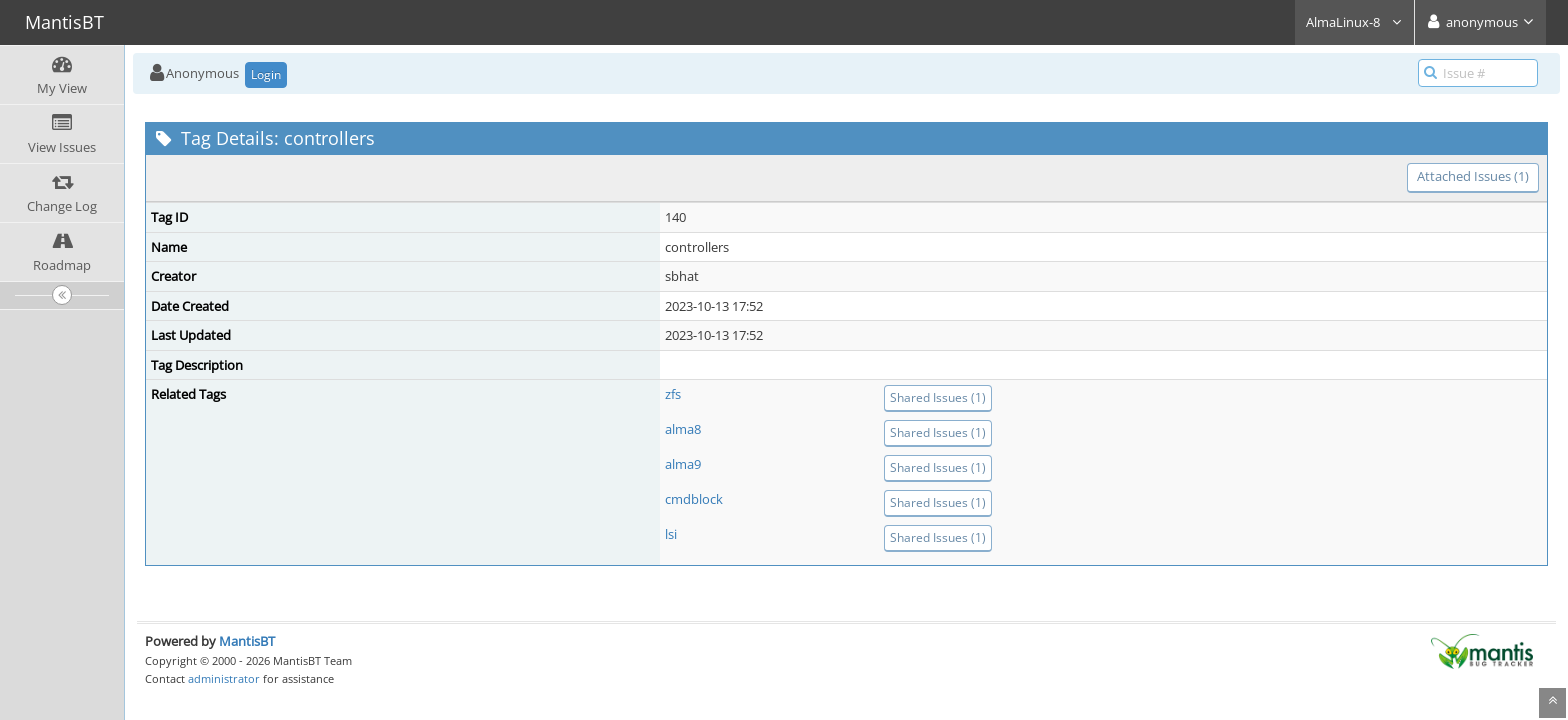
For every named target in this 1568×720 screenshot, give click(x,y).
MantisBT (247, 641)
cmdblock (694, 499)
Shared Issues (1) (938, 397)
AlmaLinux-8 (1354, 22)
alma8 (683, 429)
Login (266, 74)
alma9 (683, 464)
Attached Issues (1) (1473, 176)
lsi (671, 534)
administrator (224, 678)
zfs (673, 394)
